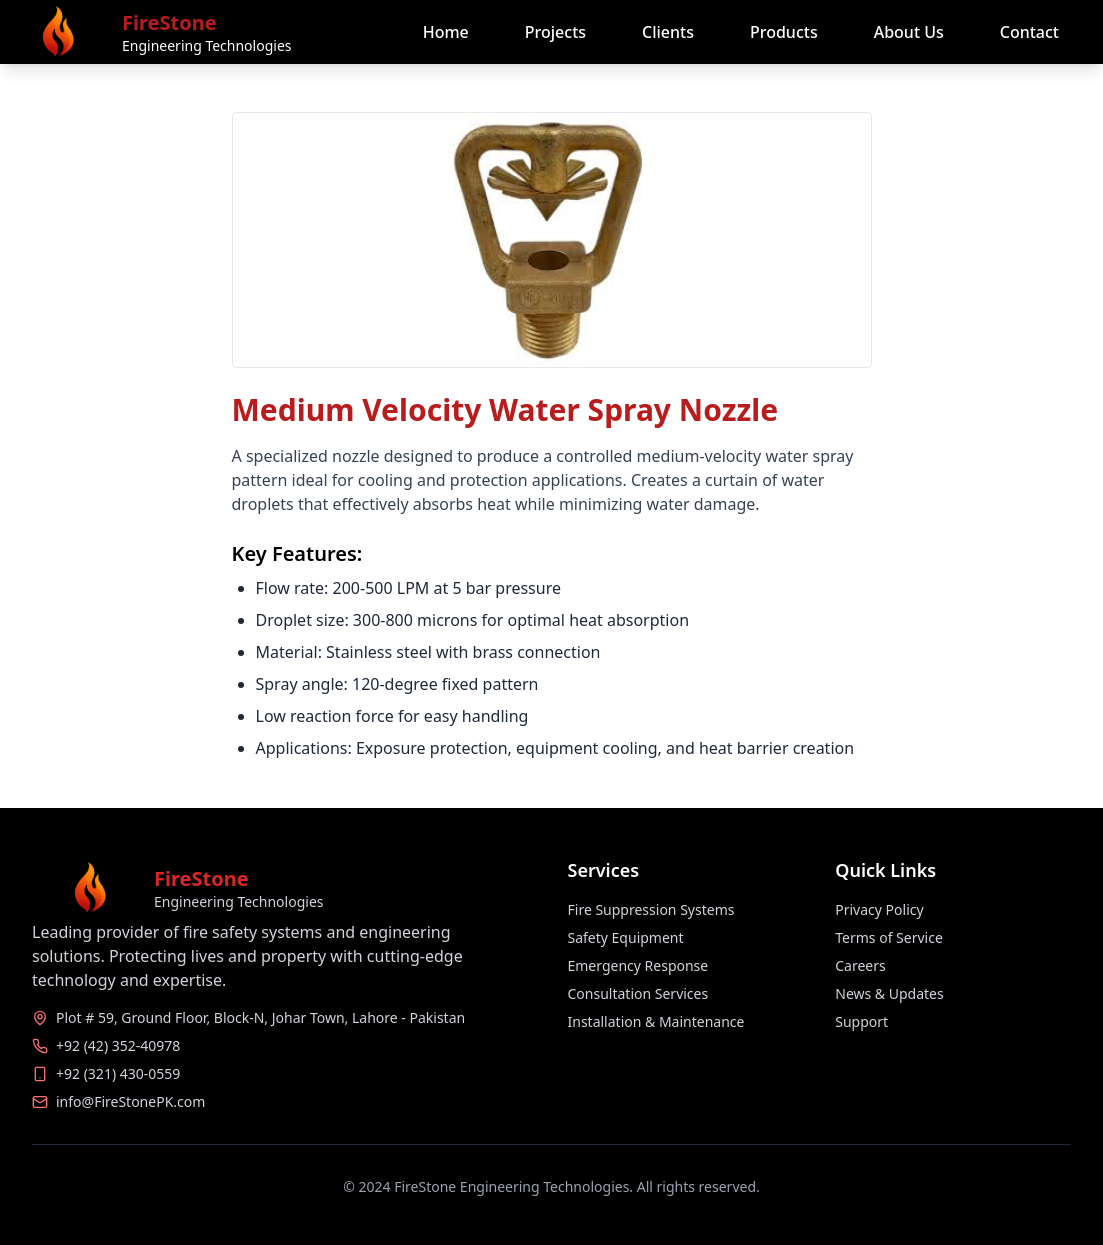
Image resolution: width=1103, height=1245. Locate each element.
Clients (668, 32)
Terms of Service (889, 937)
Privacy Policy (879, 909)
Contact (1029, 32)
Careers (860, 965)
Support (861, 1021)
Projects (555, 32)
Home (446, 32)
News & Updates (889, 993)
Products (784, 32)
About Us (909, 32)
